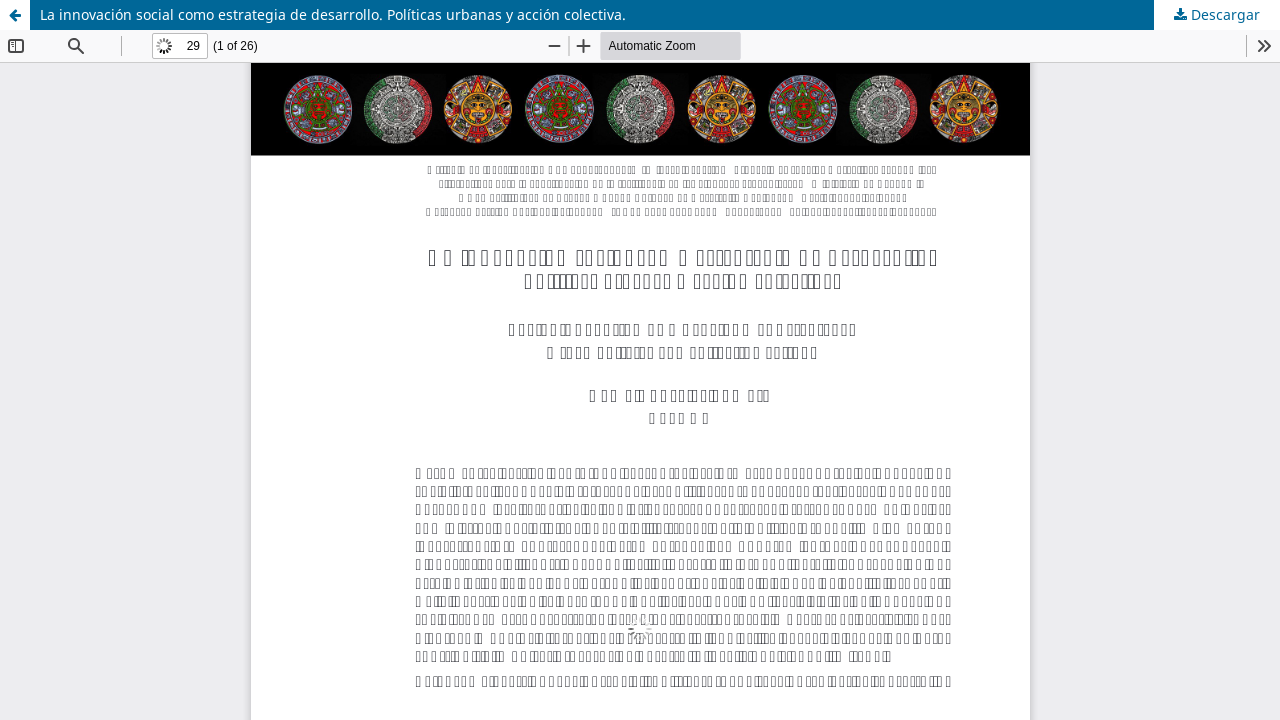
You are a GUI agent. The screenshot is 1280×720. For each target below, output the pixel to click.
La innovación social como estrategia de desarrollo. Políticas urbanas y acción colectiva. (333, 14)
